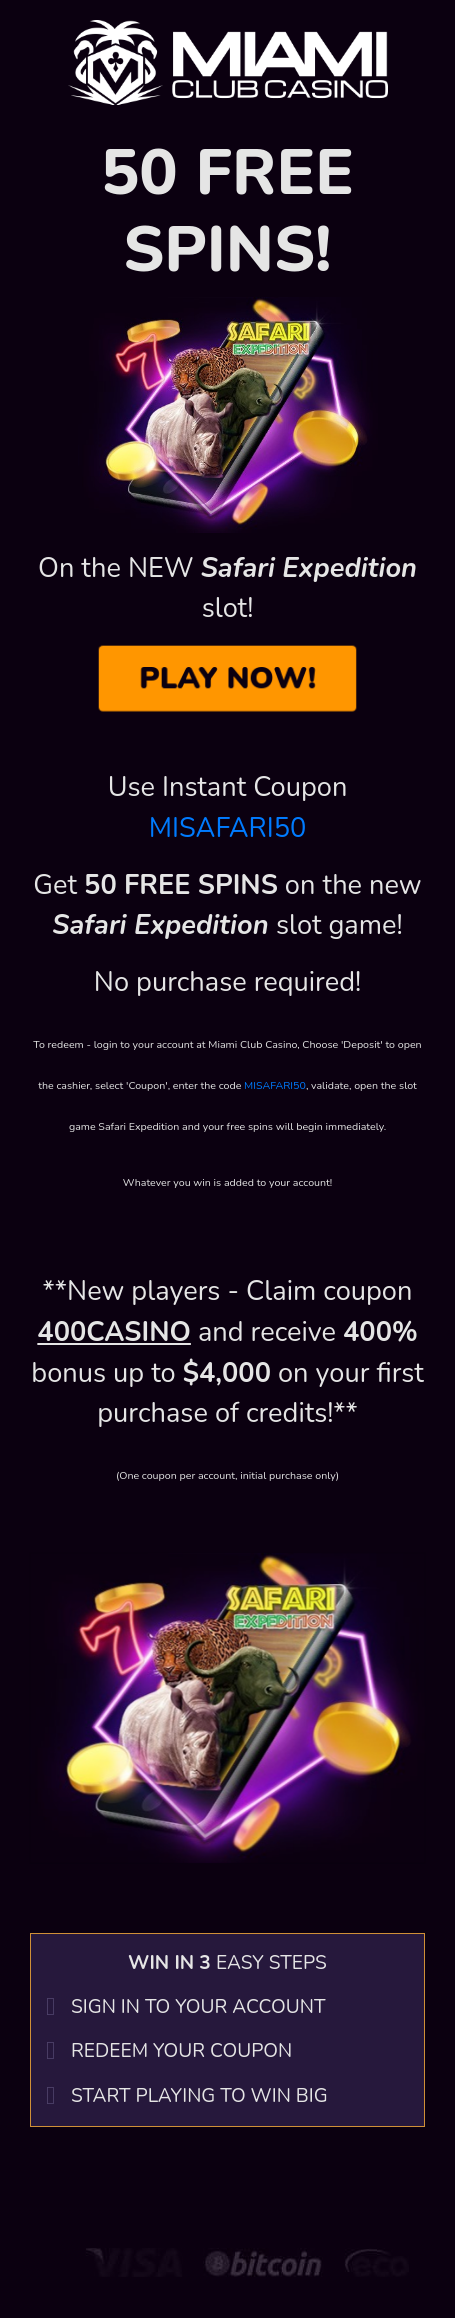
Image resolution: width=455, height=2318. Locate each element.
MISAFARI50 (228, 828)
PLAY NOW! (228, 679)
